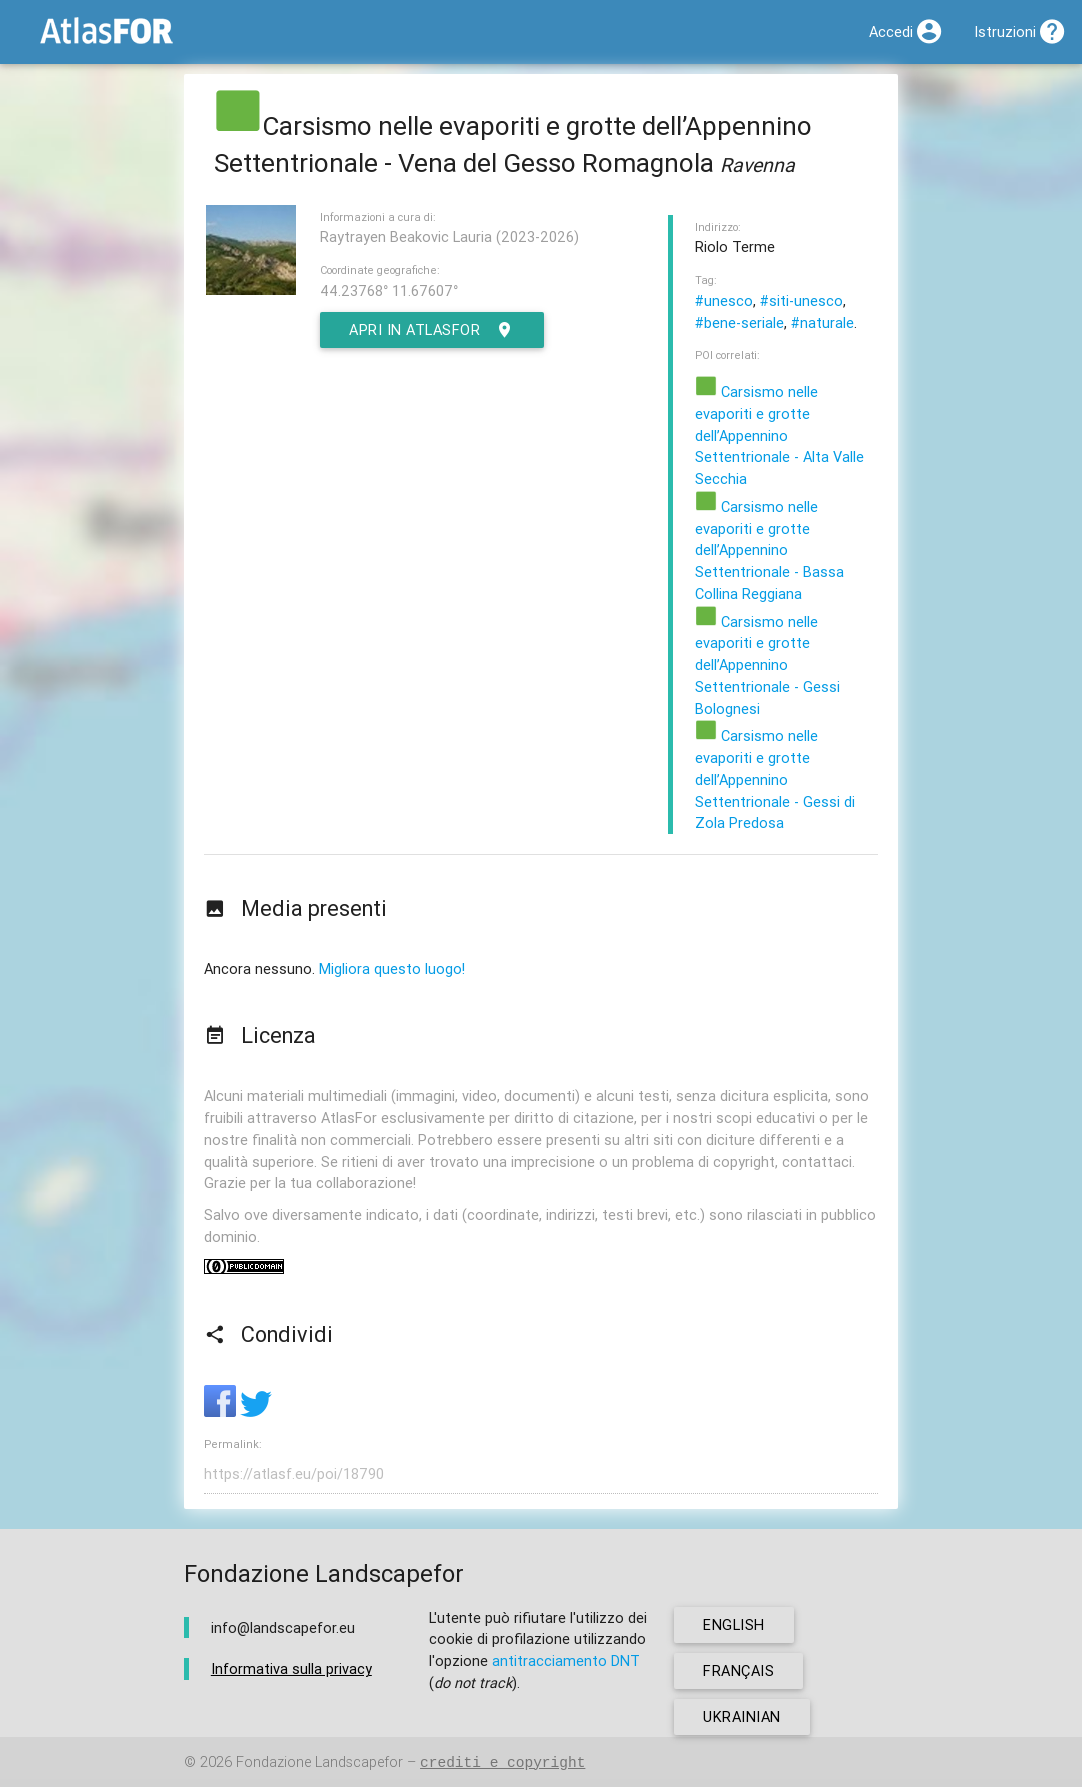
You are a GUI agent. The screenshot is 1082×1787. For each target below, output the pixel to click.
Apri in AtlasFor (432, 330)
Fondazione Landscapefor (319, 1762)
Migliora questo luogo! (392, 968)
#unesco (724, 300)
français (738, 1670)
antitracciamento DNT (566, 1660)
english (734, 1624)
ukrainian (742, 1716)
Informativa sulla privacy (291, 1668)
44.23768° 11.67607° (389, 290)
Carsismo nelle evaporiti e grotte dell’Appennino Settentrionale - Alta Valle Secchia (779, 435)
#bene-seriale (739, 322)
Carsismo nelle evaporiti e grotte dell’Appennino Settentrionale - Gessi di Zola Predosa (775, 779)
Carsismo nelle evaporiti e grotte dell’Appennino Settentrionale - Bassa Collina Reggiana (769, 550)
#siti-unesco (801, 300)
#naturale (822, 322)
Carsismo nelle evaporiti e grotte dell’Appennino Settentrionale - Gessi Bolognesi (767, 665)
